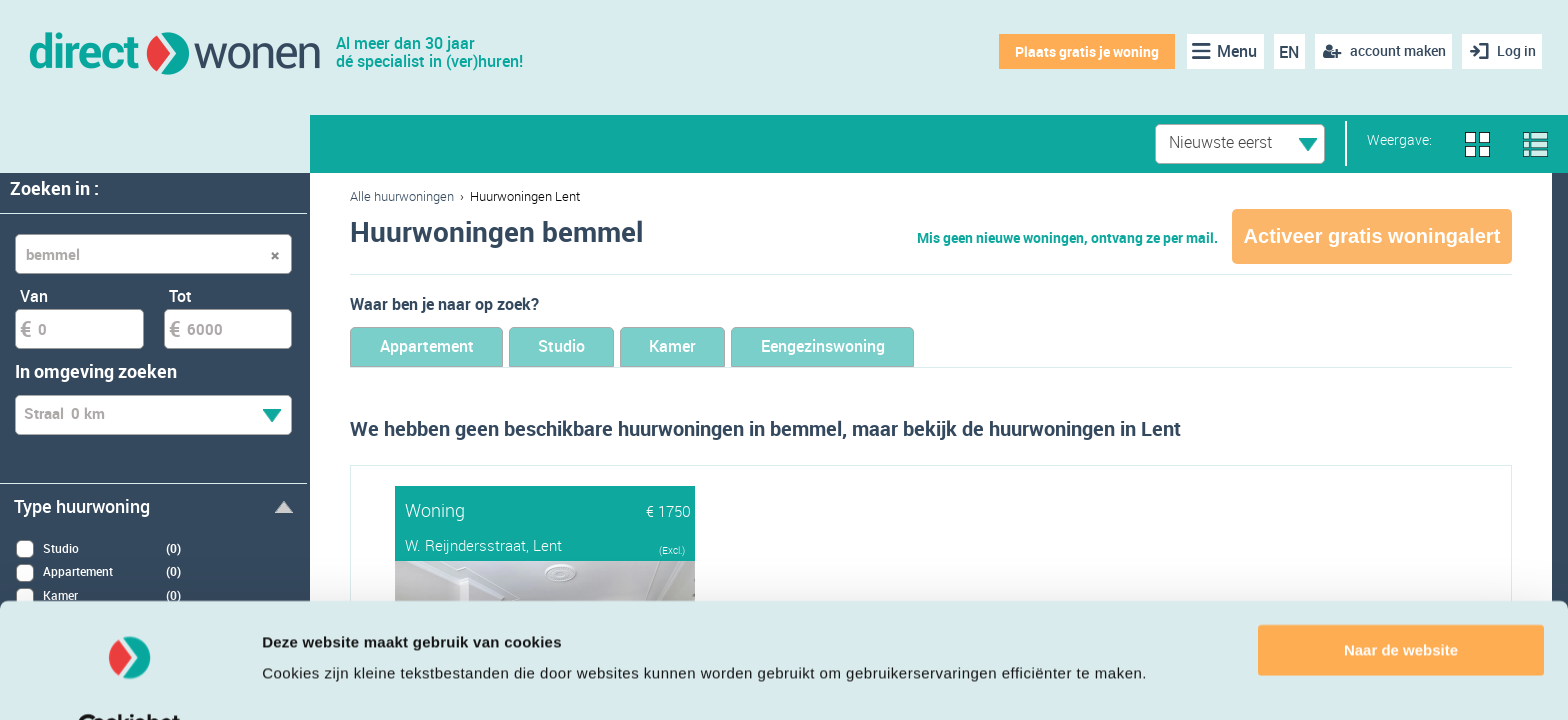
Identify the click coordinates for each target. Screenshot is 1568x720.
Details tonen (309, 680)
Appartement (436, 347)
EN (1286, 52)
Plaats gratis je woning (1083, 51)
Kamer (719, 347)
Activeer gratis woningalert (1372, 236)
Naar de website (1401, 602)
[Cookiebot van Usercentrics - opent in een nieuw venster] (129, 681)
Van (34, 296)
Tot (180, 296)
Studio (590, 347)
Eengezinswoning (890, 347)
